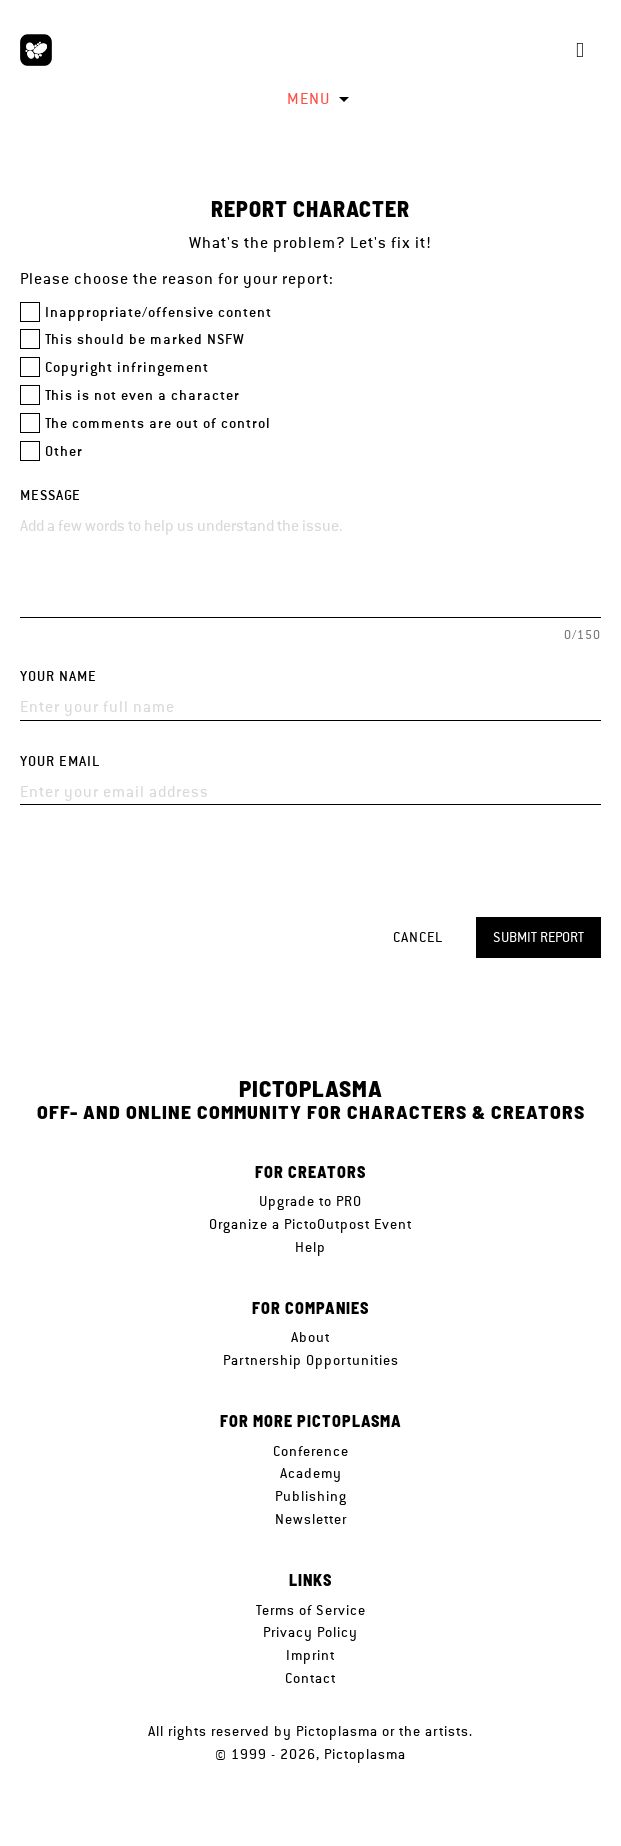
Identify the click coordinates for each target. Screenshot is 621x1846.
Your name (58, 676)
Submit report (538, 937)
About (310, 1337)
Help (310, 1247)
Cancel (418, 937)
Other (64, 451)
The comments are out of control (158, 423)
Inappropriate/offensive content (158, 312)
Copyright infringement (127, 367)
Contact (310, 1678)
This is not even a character (142, 395)
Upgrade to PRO (310, 1201)
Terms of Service (311, 1610)
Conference (311, 1451)
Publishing (311, 1496)
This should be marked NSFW (145, 339)
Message (50, 495)
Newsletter (311, 1519)
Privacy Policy (310, 1632)
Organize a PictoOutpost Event (310, 1224)
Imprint (310, 1655)
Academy (311, 1473)
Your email (60, 761)
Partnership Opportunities (311, 1360)
